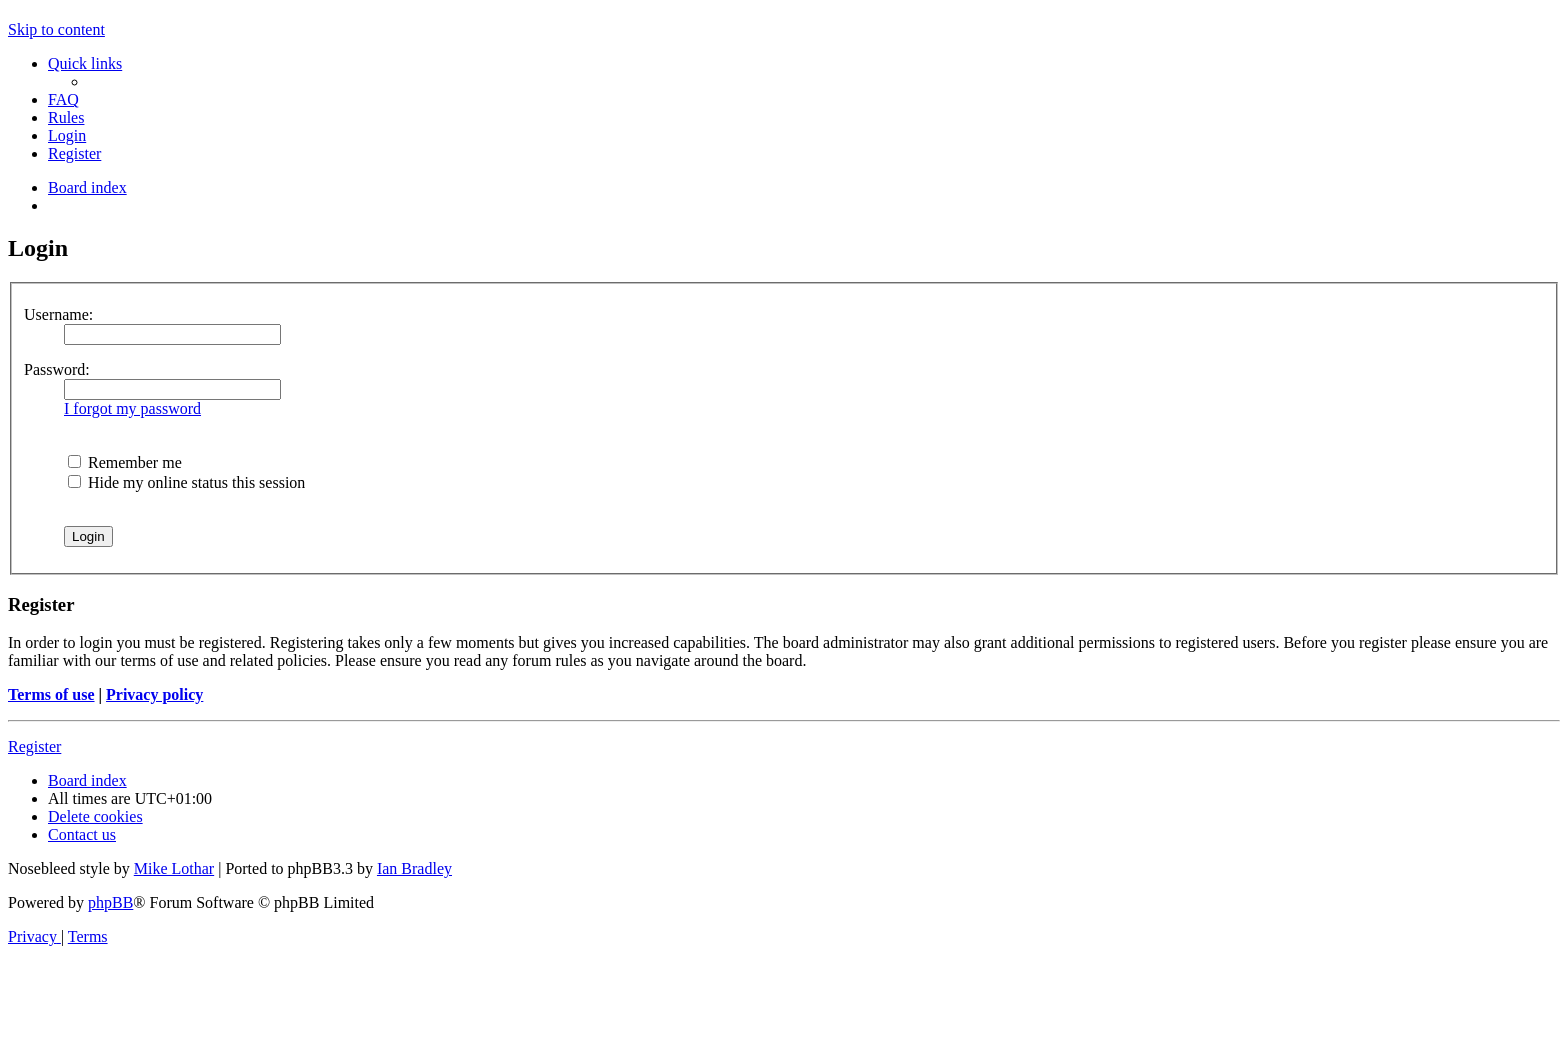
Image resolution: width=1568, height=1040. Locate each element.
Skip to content (56, 29)
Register (34, 746)
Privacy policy (154, 694)
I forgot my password (132, 408)
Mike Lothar (174, 868)
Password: (57, 369)
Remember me (125, 462)
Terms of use (51, 694)
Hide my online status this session (186, 482)
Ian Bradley (414, 868)
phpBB (110, 902)
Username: (58, 314)
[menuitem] (63, 99)
